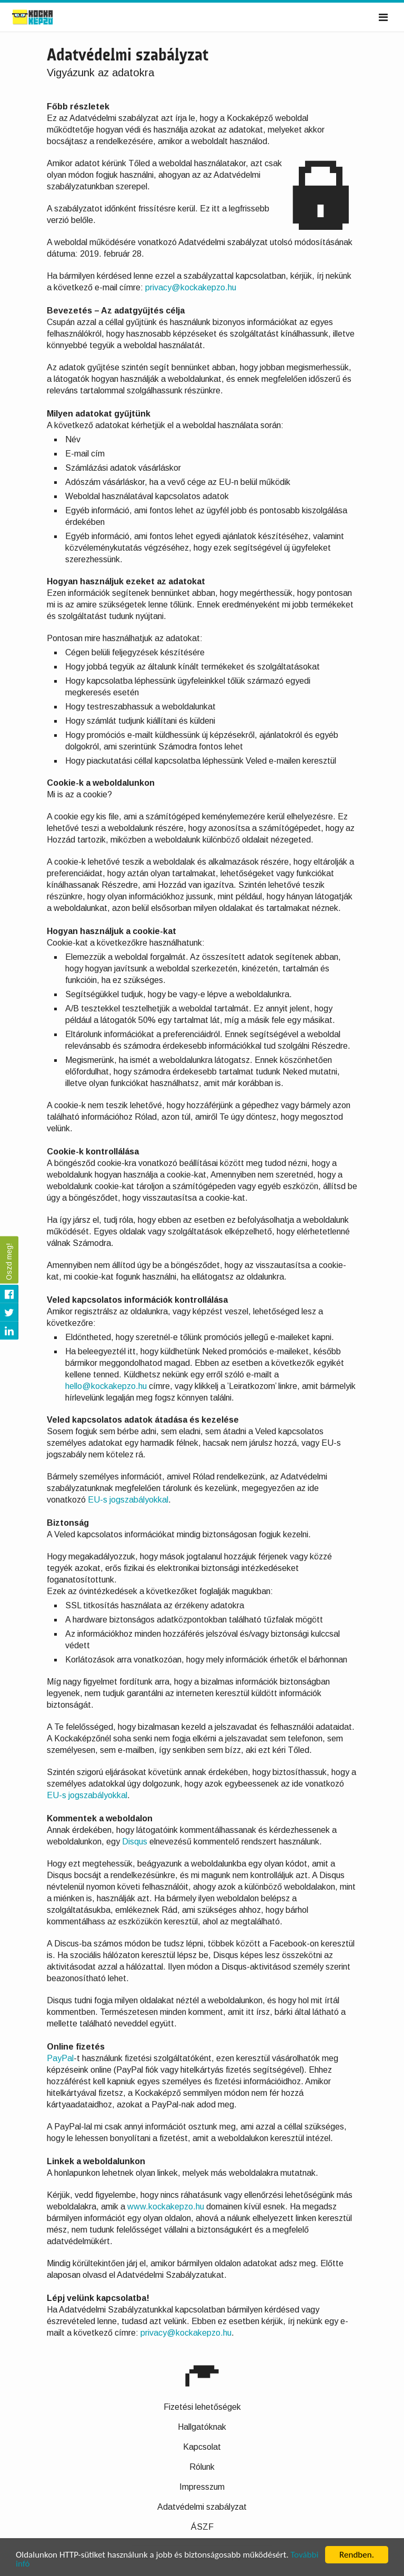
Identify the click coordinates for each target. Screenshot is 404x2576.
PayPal (60, 2058)
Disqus (134, 1841)
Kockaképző (44, 17)
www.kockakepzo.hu (165, 2206)
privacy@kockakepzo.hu (190, 287)
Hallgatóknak (202, 2426)
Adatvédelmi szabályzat (202, 2506)
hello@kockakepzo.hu (106, 1386)
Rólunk (202, 2466)
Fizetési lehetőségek (202, 2406)
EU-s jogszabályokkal (128, 1499)
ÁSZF (202, 2526)
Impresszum (202, 2486)
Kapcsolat (202, 2446)
